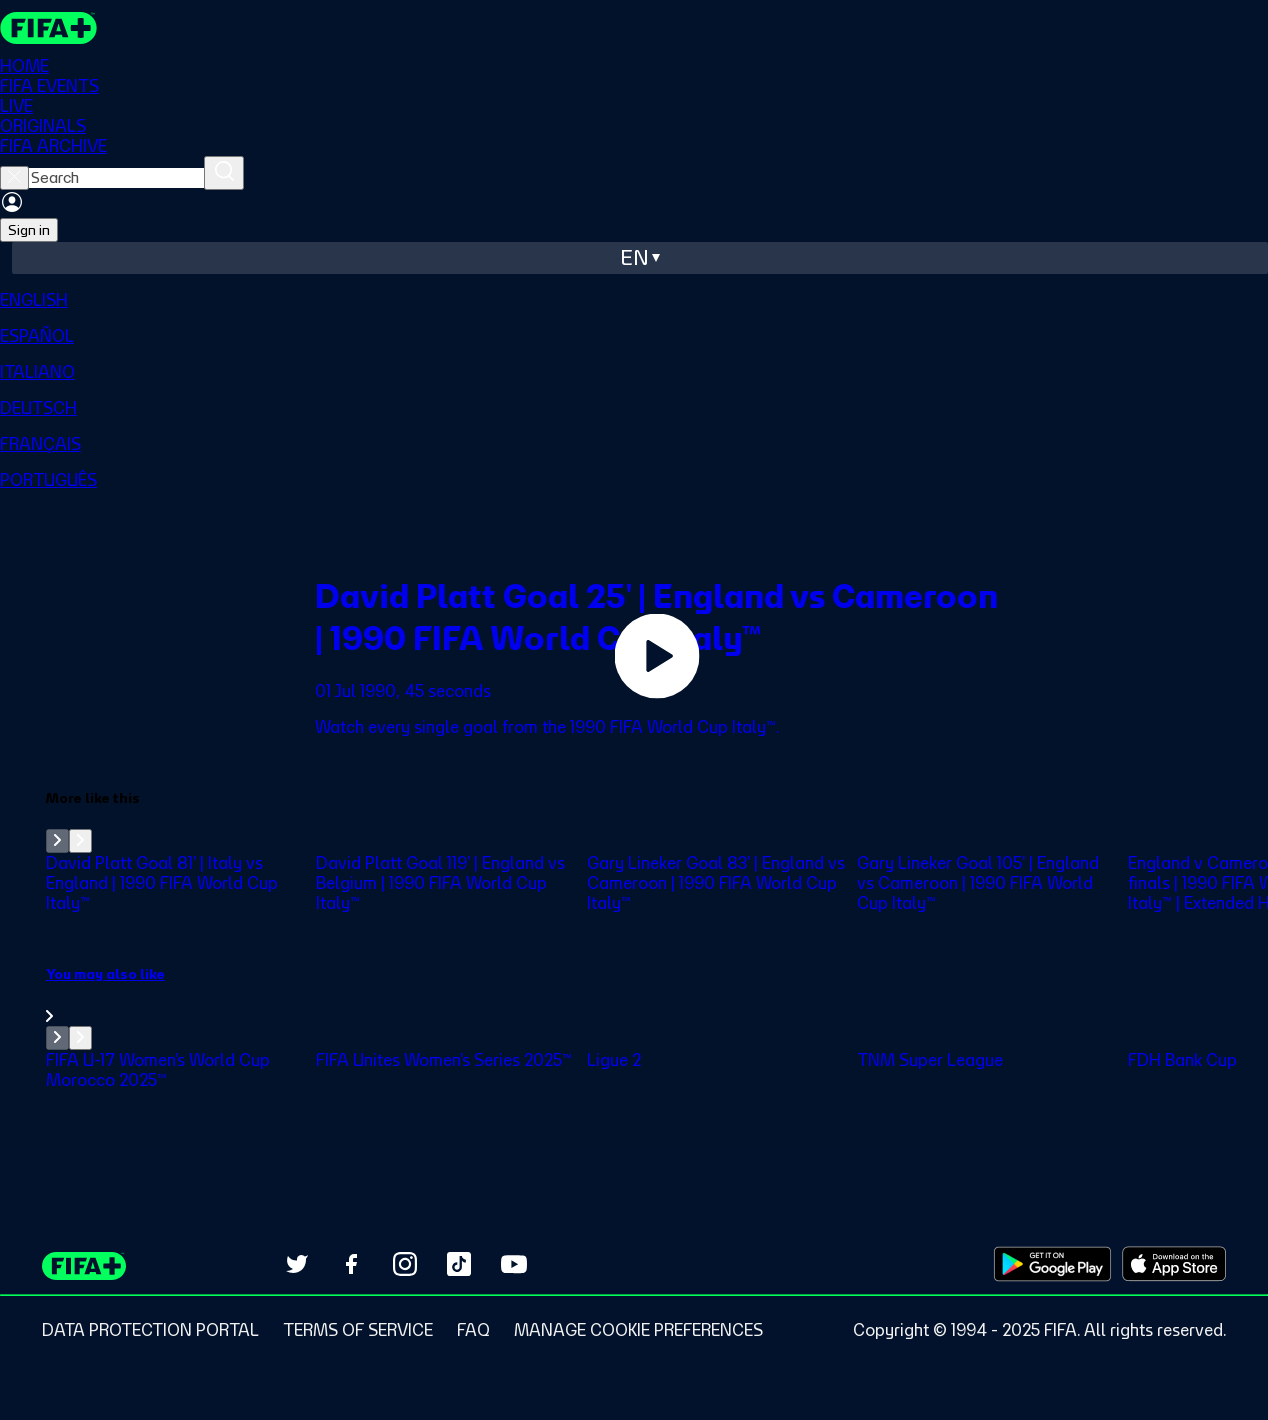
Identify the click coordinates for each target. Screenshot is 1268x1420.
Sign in (29, 230)
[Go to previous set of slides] (57, 841)
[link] (657, 995)
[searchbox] (116, 178)
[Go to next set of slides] (80, 841)
